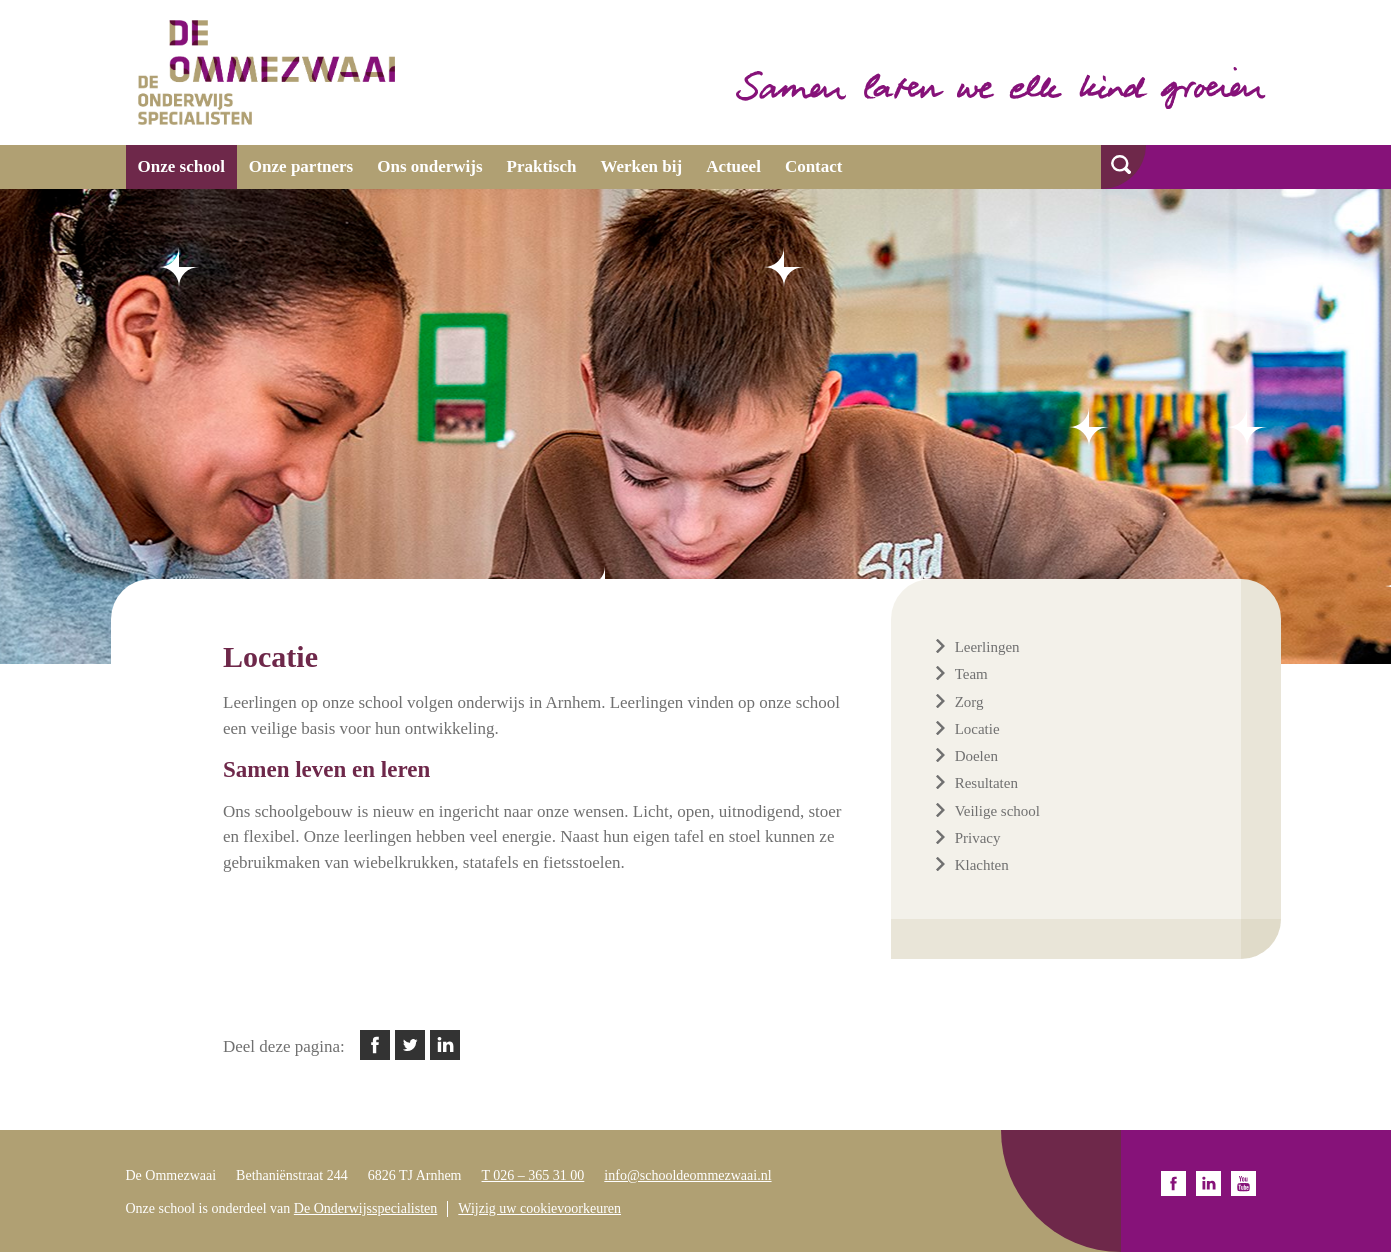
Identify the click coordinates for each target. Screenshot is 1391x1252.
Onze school (181, 166)
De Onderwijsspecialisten (365, 1208)
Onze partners (301, 166)
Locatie (977, 729)
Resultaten (986, 783)
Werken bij (641, 166)
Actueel (733, 166)
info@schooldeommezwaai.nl (687, 1175)
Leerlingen (987, 647)
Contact (814, 166)
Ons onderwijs (429, 166)
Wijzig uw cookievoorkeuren (539, 1208)
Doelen (976, 756)
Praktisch (542, 166)
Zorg (969, 702)
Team (971, 674)
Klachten (982, 865)
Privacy (978, 838)
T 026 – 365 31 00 (533, 1175)
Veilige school (997, 811)
